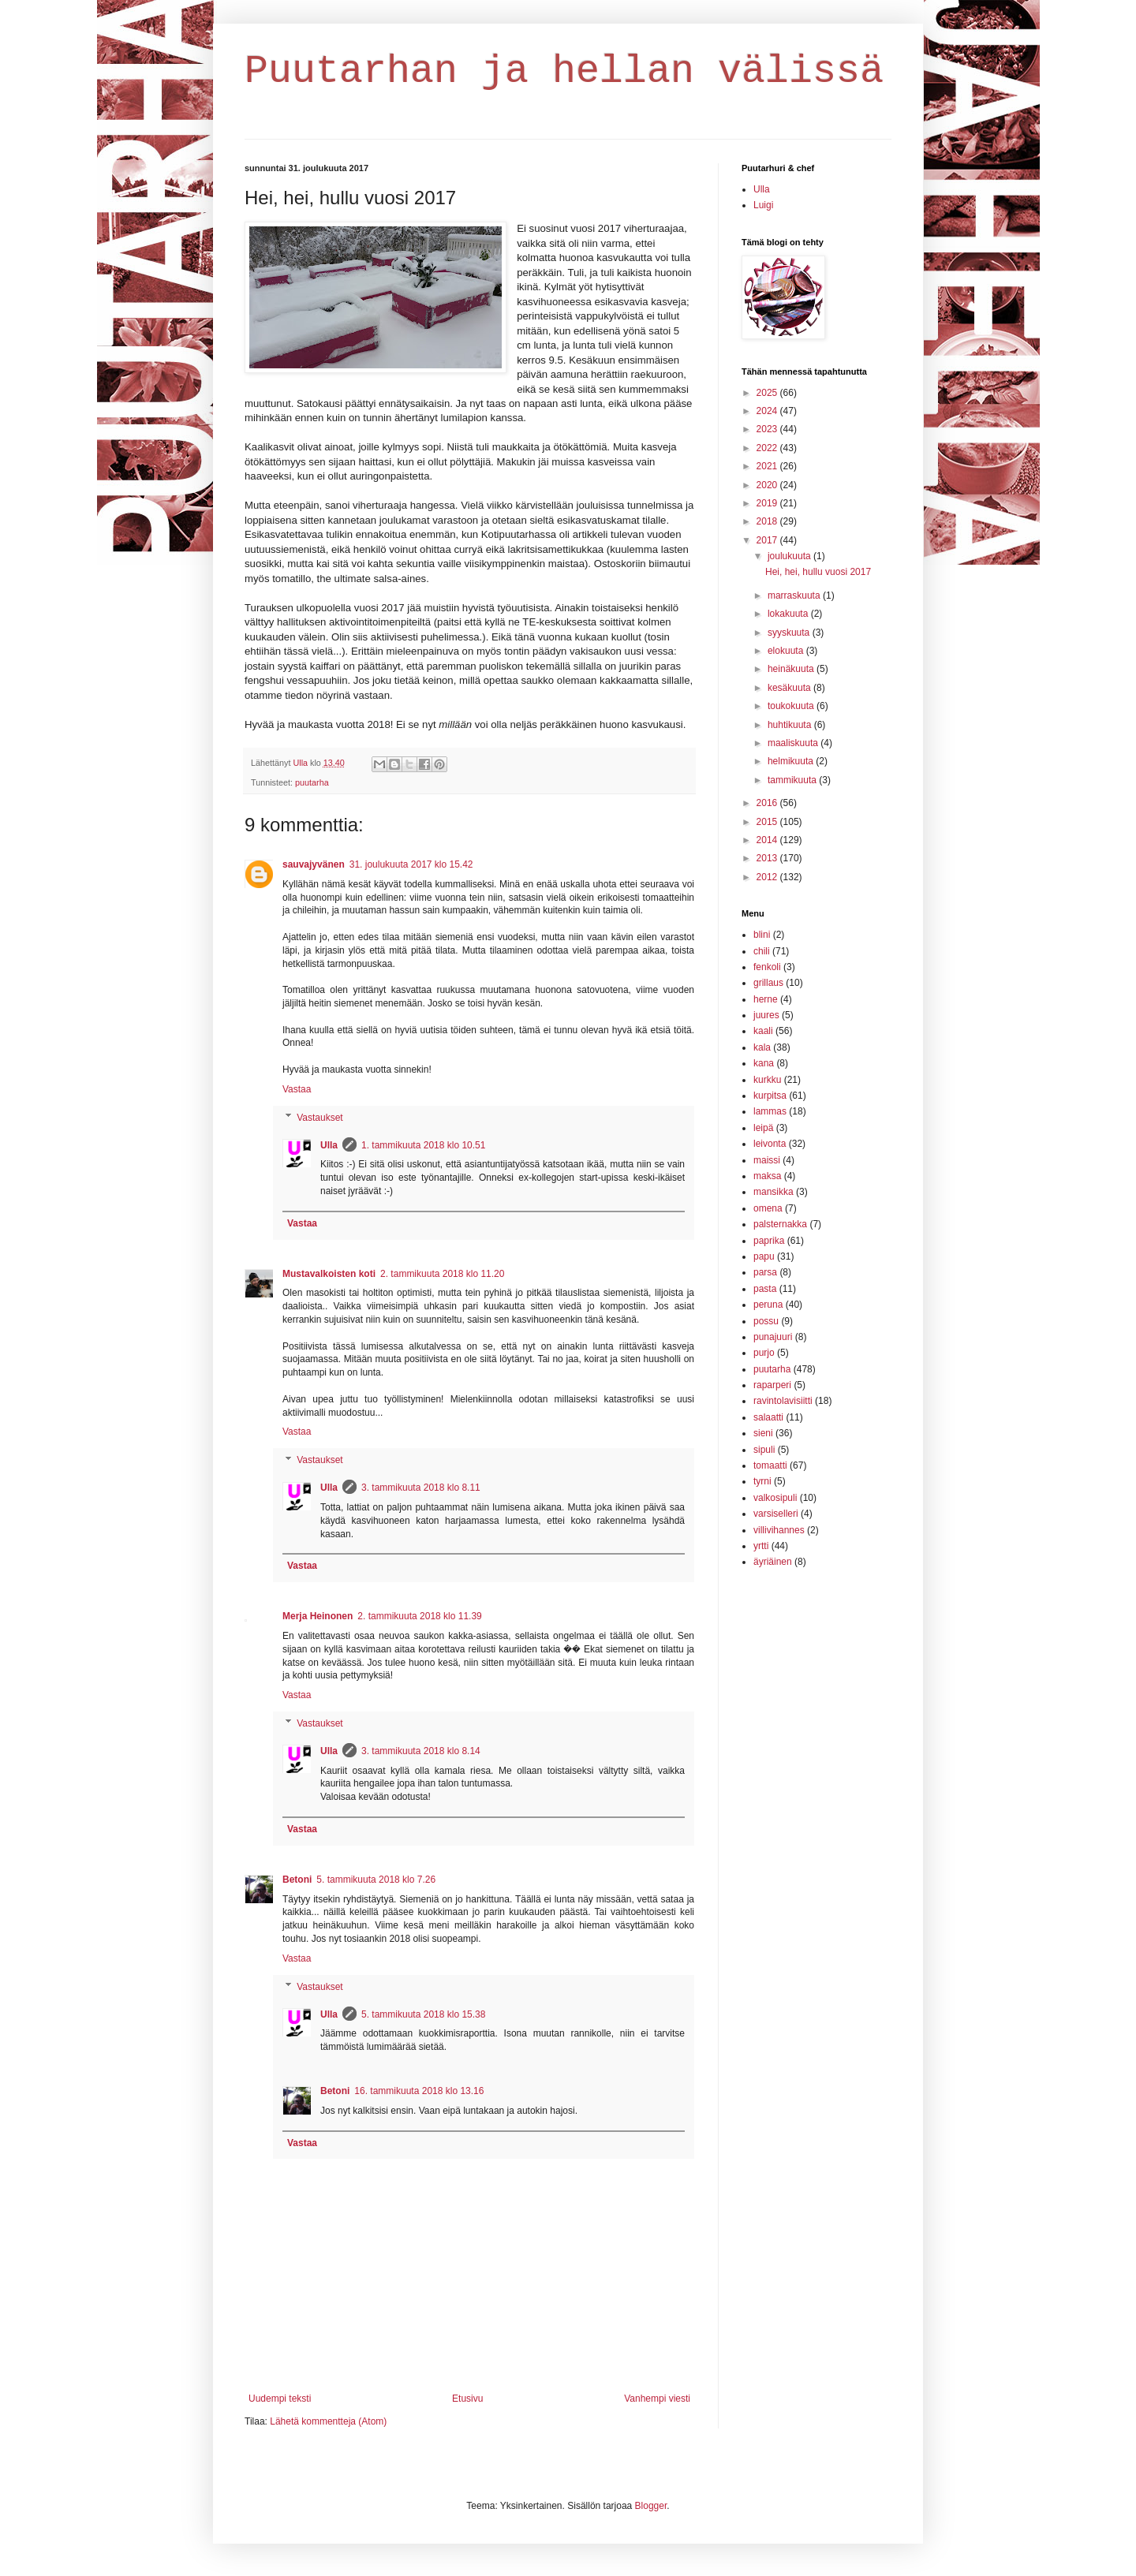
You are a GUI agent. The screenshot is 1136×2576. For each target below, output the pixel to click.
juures (766, 1015)
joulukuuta (790, 556)
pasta (764, 1288)
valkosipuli (775, 1497)
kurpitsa (770, 1095)
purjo (764, 1352)
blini (761, 934)
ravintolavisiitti (783, 1400)
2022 (768, 448)
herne (765, 999)
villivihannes (779, 1530)
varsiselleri (775, 1513)
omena (768, 1208)
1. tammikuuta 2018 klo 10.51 (423, 1145)
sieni (763, 1433)
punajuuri (772, 1336)
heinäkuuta (792, 668)
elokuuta (787, 650)
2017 (768, 540)
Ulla (329, 1145)
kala (762, 1047)
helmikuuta (792, 761)
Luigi (763, 205)
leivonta (769, 1143)
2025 (768, 392)
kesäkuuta (790, 687)
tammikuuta (793, 780)
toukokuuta (792, 705)
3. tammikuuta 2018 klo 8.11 (420, 1487)
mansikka (773, 1191)
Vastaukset (319, 1117)
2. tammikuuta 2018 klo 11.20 (442, 1273)
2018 (768, 521)
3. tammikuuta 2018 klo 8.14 (420, 1751)
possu (766, 1321)
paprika (768, 1240)
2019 (768, 503)
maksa (767, 1176)
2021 (768, 466)
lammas (770, 1111)
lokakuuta (789, 613)
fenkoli (767, 967)
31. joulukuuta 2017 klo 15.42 (411, 864)
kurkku (767, 1079)
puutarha (312, 782)
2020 (768, 485)
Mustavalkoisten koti (329, 1273)
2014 (768, 840)
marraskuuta (795, 595)
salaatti (768, 1417)
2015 (768, 821)
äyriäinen (772, 1561)
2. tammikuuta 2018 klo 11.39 (419, 1616)
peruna (768, 1304)
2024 (768, 410)
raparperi (772, 1385)
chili (761, 951)
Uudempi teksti (279, 2398)
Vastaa (296, 1089)
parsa (765, 1272)
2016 (768, 802)
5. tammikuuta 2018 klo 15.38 (423, 2014)
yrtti (760, 1545)
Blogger (651, 2505)
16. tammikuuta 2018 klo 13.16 (419, 2090)
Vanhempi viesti (657, 2398)
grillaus (768, 982)
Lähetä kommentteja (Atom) (328, 2421)
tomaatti (770, 1465)
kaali (763, 1030)
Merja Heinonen (317, 1616)
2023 (768, 429)
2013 (768, 858)
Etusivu (467, 2398)
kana (763, 1063)
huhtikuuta (791, 724)
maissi (766, 1160)
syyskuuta (790, 632)
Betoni (297, 1879)
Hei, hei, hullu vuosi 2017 (818, 571)
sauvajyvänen (313, 864)
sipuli (764, 1449)
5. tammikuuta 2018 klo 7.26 (375, 1879)
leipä (763, 1127)
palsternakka (780, 1224)
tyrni (762, 1481)
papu (764, 1256)
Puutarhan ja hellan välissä (564, 71)
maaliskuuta (794, 743)
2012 (768, 877)
